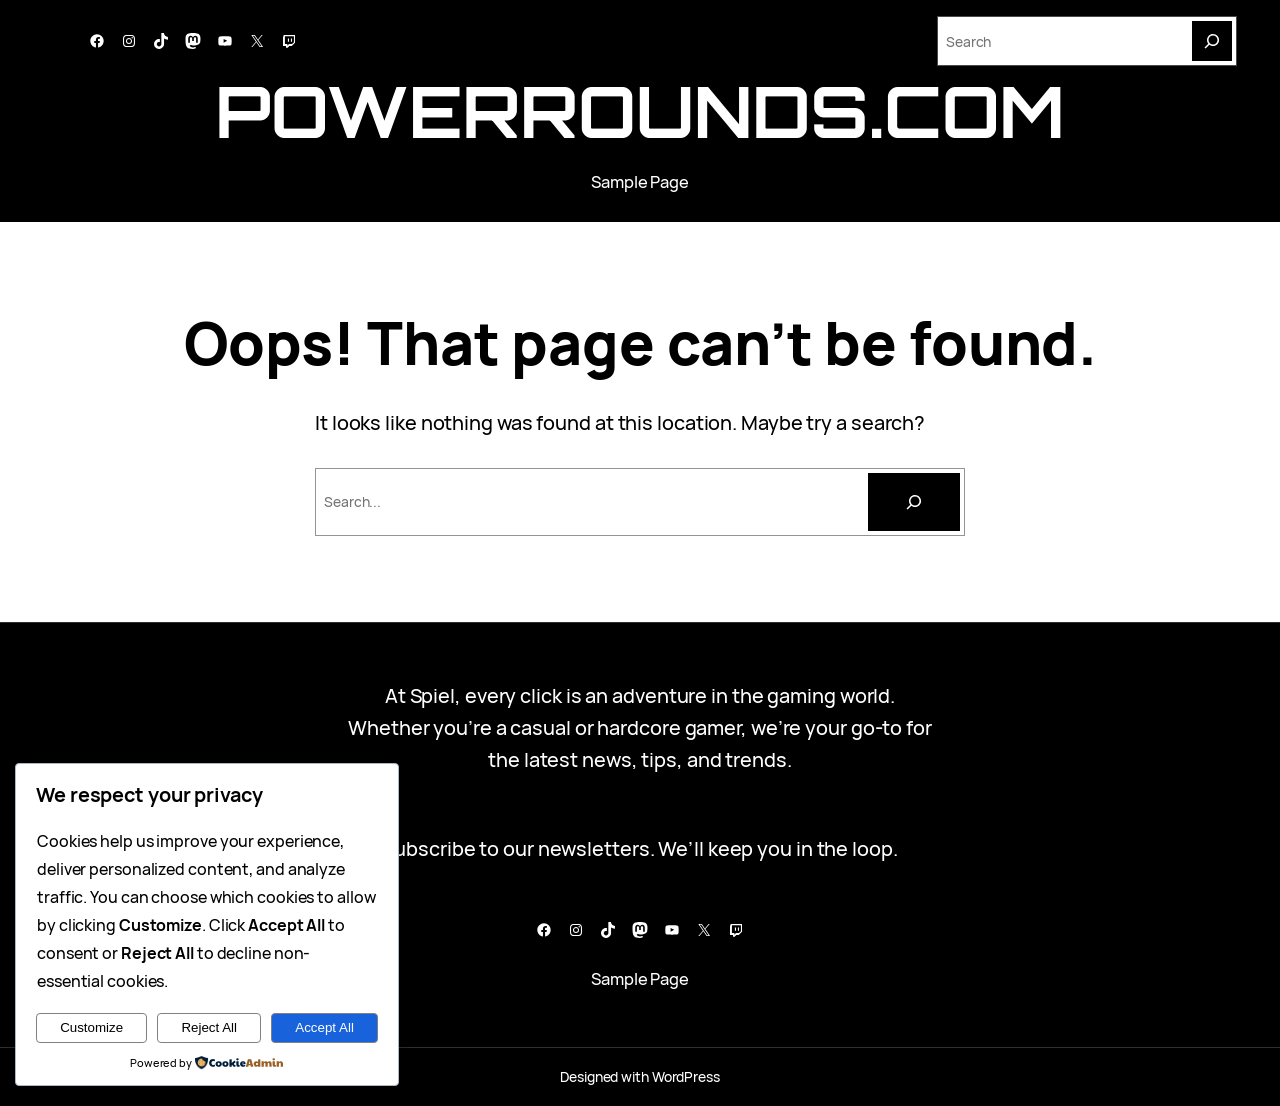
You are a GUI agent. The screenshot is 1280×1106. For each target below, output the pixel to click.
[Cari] (914, 502)
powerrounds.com (639, 111)
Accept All (324, 1027)
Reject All (209, 1027)
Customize (91, 1027)
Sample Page (640, 181)
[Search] (1212, 41)
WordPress (686, 1076)
